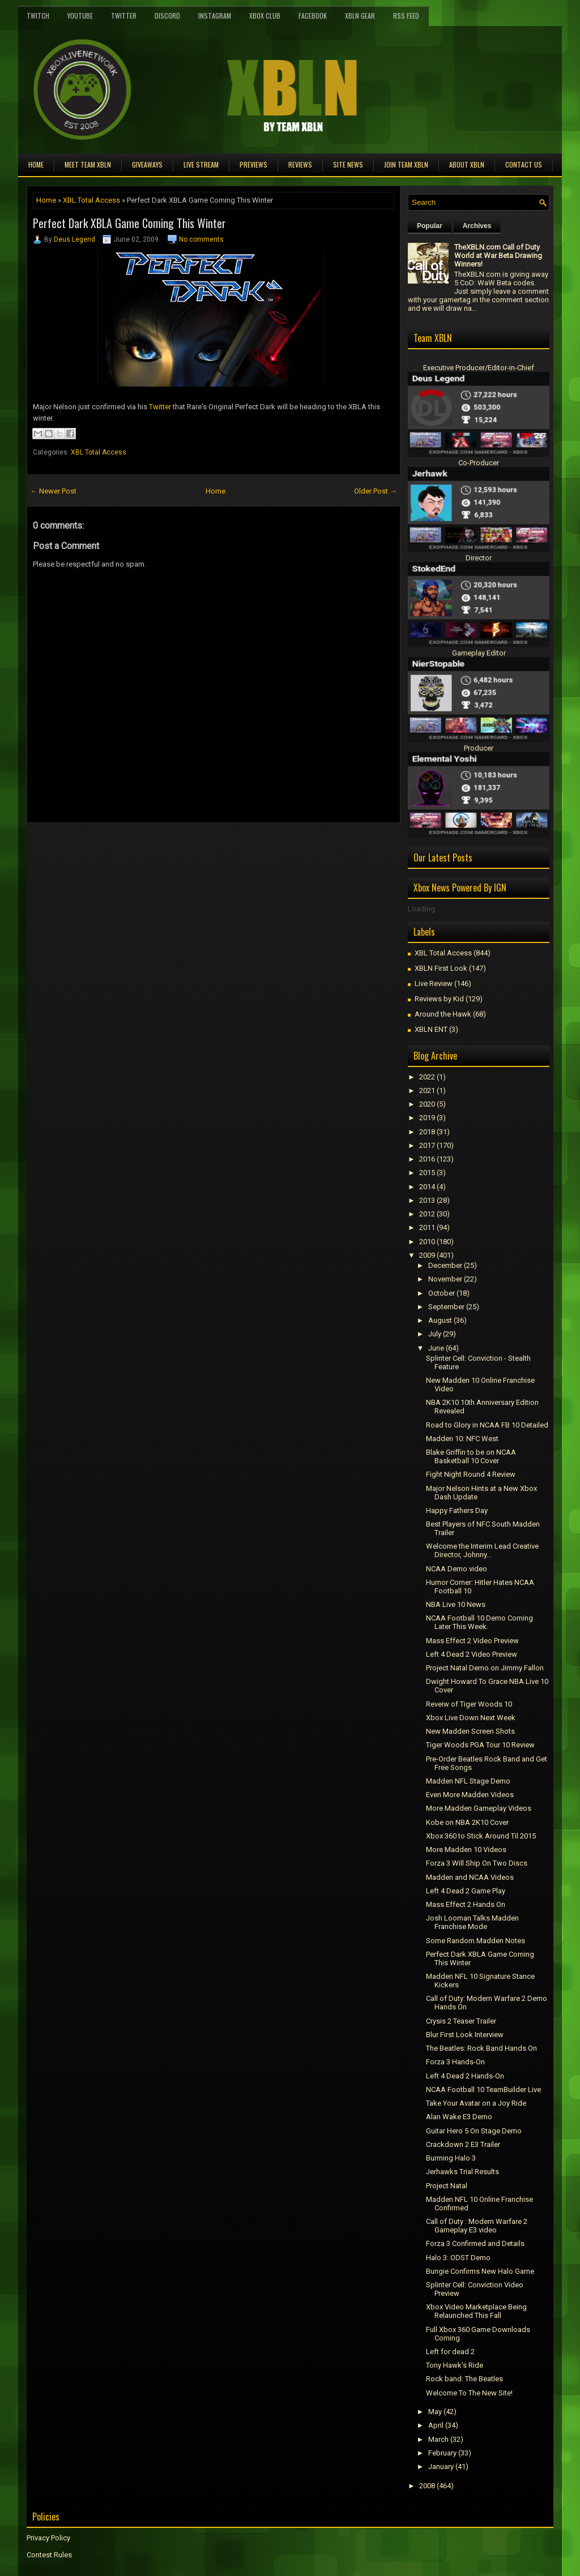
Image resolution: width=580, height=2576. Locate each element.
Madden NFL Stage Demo (468, 1781)
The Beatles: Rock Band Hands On (481, 2048)
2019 (427, 1117)
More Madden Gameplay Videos (478, 1808)
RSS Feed (406, 15)
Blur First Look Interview (465, 2034)
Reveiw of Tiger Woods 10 (469, 1704)
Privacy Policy (48, 2538)
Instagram (214, 15)
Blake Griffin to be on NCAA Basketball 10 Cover (471, 1456)
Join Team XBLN (406, 164)
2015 (427, 1172)
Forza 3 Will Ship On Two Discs (476, 1863)
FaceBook (312, 15)
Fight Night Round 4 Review (470, 1474)
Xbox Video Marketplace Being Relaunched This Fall (476, 2311)
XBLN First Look (441, 968)
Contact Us (523, 164)
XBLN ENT (431, 1029)
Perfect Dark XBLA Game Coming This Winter (129, 223)
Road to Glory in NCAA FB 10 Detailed (487, 1425)
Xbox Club (264, 15)
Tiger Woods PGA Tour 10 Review (480, 1745)
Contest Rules (49, 2555)
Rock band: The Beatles (464, 2378)
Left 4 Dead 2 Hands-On (465, 2076)
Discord (167, 15)
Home (36, 164)
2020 (427, 1104)
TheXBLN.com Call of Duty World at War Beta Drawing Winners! (498, 255)
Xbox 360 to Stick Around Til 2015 (481, 1836)
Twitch (38, 15)
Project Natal (446, 2185)
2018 (427, 1132)
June (436, 1348)
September (446, 1306)
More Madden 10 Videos (466, 1849)
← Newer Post (53, 491)
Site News (348, 164)
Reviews (300, 164)
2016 (427, 1159)
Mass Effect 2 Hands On (465, 1904)
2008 (427, 2485)
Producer (478, 748)
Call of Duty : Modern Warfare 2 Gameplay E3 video (476, 2225)
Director (479, 558)
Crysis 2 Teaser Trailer (461, 2021)
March (438, 2439)
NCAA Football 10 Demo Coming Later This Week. (479, 1622)
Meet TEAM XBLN (88, 164)
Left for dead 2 (450, 2351)
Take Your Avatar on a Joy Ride (476, 2103)
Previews (253, 164)
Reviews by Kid (439, 999)
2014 (427, 1186)
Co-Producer (478, 462)
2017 (427, 1145)
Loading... (424, 909)
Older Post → (375, 491)
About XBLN (466, 164)
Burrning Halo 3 (451, 2158)
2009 (427, 1255)
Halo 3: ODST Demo (458, 2257)
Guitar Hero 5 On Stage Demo (474, 2131)
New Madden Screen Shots (470, 1731)
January (441, 2466)
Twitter (124, 15)
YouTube (80, 15)
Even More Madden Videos (470, 1794)
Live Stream (201, 164)
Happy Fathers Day (457, 1510)
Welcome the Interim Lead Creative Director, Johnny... (482, 1550)
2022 (427, 1077)
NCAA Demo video (456, 1569)
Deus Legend (74, 239)
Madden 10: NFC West (462, 1438)
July (434, 1334)
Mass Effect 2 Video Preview (472, 1640)
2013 (427, 1200)
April (435, 2425)
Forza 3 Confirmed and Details (475, 2243)
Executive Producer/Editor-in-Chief (478, 367)
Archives (477, 226)
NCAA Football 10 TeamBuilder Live (483, 2089)
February (442, 2453)
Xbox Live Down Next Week (470, 1717)
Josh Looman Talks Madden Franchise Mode (472, 1922)
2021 (427, 1090)
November (445, 1279)
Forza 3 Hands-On (455, 2062)
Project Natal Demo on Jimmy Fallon (485, 1668)
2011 (427, 1227)
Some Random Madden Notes (475, 1940)
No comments (201, 239)
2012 (427, 1214)
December (445, 1265)
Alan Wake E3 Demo (459, 2116)
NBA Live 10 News (455, 1604)
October (441, 1293)
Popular (429, 226)
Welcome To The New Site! (469, 2393)
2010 (427, 1241)
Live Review (434, 983)
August (440, 1320)
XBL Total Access (91, 200)
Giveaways (147, 164)
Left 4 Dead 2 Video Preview (471, 1654)
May (435, 2411)
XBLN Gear (360, 15)
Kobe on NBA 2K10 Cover (467, 1822)
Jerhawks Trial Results (462, 2171)
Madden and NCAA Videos (470, 1877)
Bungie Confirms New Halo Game (480, 2271)
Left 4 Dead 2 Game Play (465, 1891)
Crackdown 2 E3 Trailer (463, 2144)
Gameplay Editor (479, 653)
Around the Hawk (443, 1014)
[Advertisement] (159, 848)
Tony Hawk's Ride (454, 2365)
